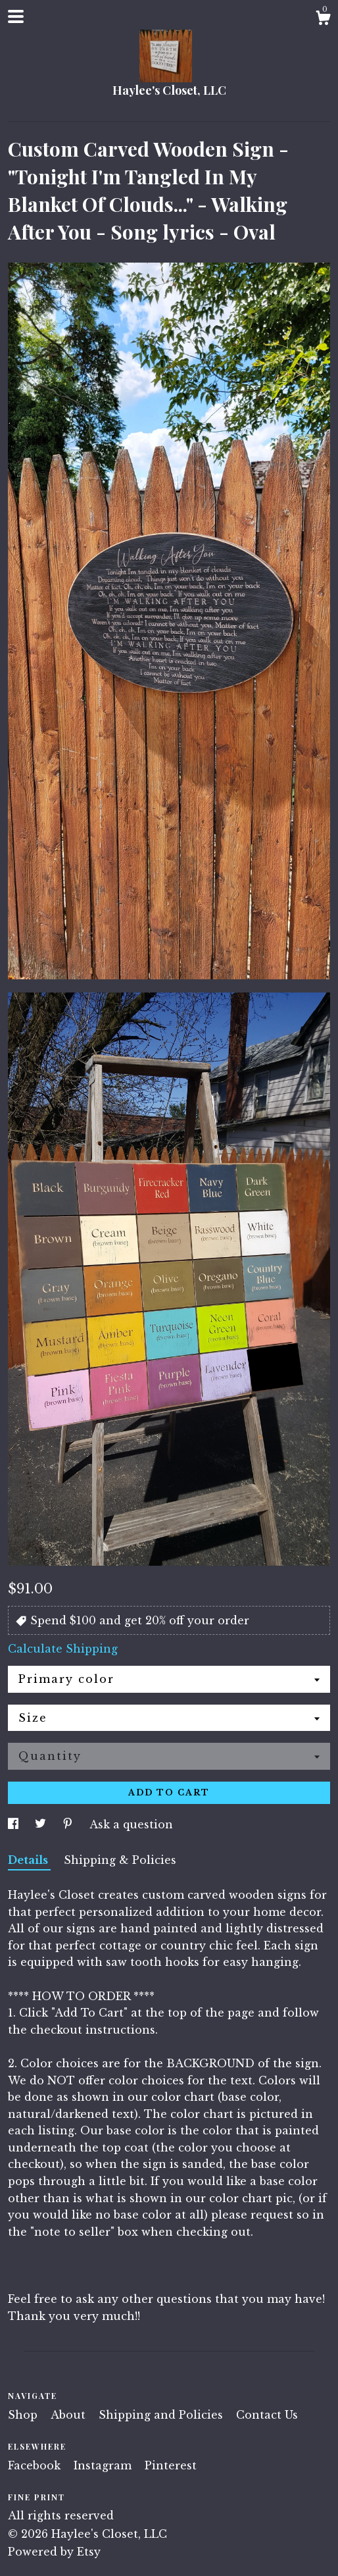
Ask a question (131, 1824)
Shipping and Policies (162, 2414)
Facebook (36, 2465)
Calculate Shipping (63, 1648)
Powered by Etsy (54, 2551)
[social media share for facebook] (15, 1824)
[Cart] (323, 20)
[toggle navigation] (16, 16)
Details (29, 1860)
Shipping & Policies (120, 1860)
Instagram (104, 2465)
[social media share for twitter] (42, 1824)
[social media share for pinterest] (69, 1824)
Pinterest (171, 2465)
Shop (24, 2414)
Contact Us (267, 2414)
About (70, 2414)
